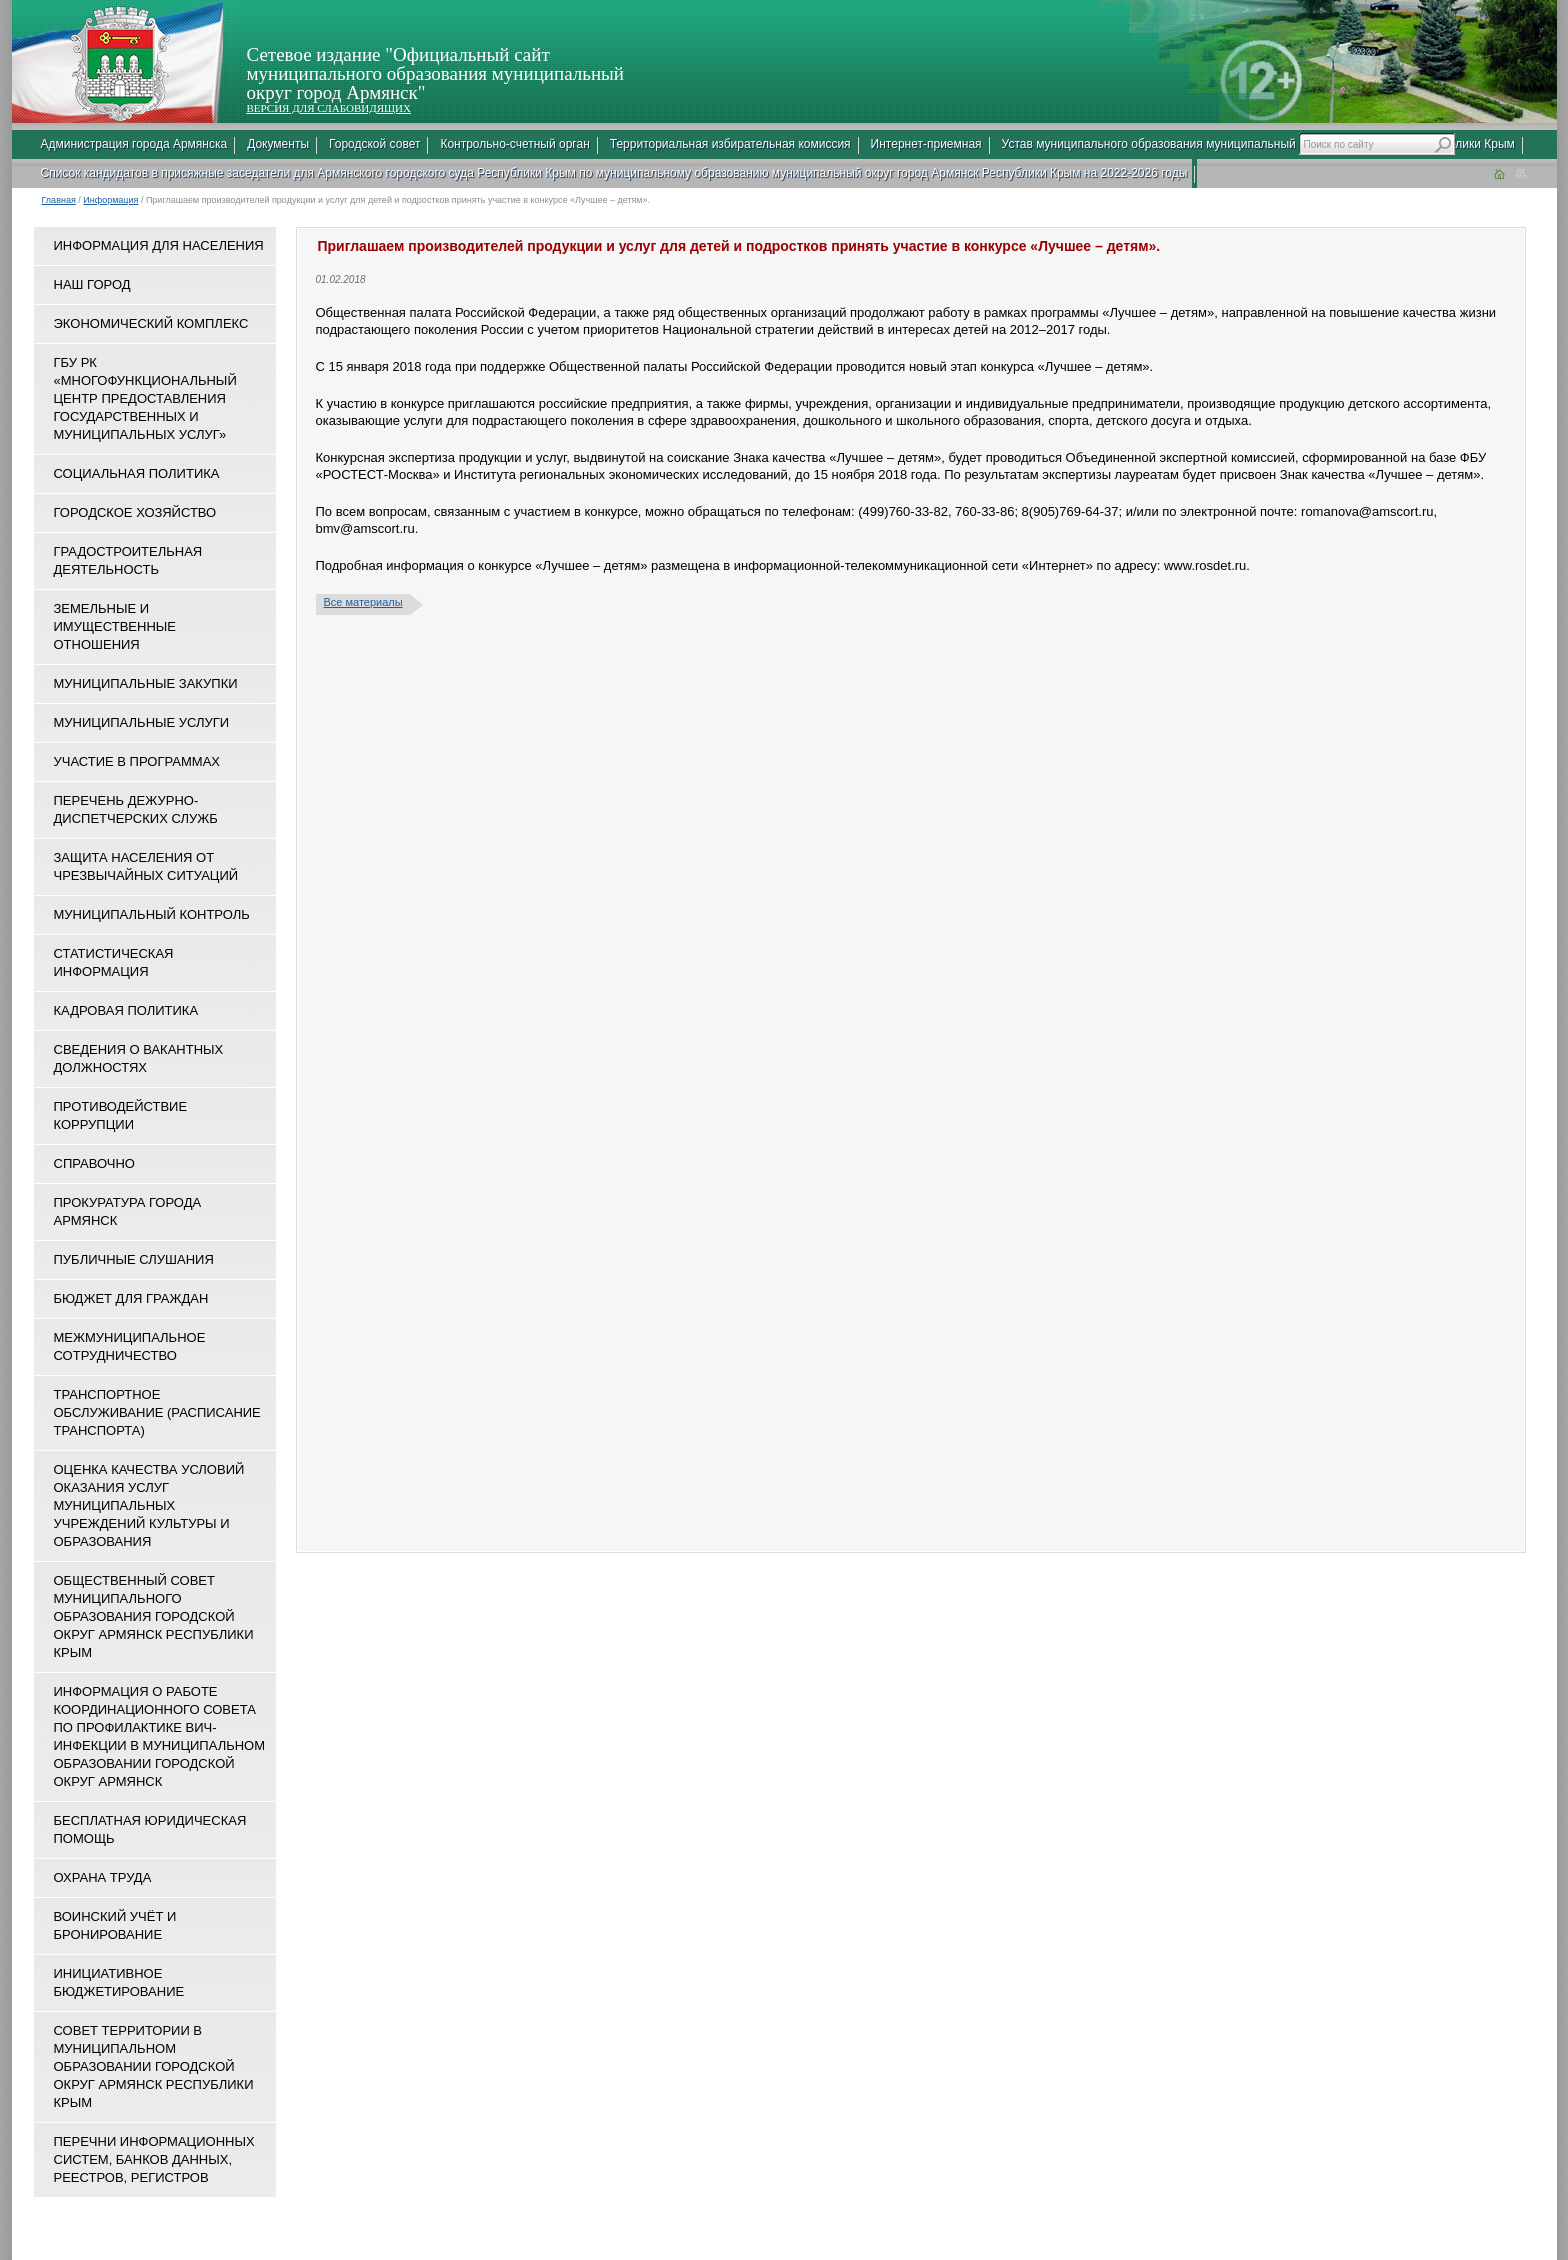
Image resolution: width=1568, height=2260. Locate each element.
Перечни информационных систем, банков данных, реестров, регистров (154, 2159)
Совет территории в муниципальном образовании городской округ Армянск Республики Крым (154, 2066)
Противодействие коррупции (121, 1115)
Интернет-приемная (926, 144)
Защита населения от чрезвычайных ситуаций (146, 866)
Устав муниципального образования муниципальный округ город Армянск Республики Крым (1258, 144)
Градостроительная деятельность (128, 560)
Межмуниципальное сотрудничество (130, 1346)
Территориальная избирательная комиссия (730, 144)
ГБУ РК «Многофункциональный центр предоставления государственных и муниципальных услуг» (145, 398)
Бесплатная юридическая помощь (150, 1829)
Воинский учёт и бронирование (115, 1925)
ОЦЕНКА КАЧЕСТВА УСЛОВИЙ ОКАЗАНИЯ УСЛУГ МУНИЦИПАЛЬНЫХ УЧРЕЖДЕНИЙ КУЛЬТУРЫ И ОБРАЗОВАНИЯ (149, 1505)
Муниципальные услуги (142, 722)
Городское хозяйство (135, 512)
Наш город (92, 284)
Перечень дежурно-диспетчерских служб (136, 809)
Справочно (94, 1163)
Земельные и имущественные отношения (115, 626)
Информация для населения (159, 245)
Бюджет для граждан (131, 1298)
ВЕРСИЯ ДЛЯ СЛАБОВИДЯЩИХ (329, 108)
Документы (278, 144)
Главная (59, 200)
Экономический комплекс (151, 323)
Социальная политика (137, 473)
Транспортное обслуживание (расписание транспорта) (157, 1412)
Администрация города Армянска (134, 144)
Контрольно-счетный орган (514, 144)
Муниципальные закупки (146, 683)
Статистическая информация (114, 962)
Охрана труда (103, 1877)
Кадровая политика (126, 1010)
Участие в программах (137, 761)
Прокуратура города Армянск (128, 1211)
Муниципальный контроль (152, 914)
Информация (110, 200)
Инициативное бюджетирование (119, 1982)
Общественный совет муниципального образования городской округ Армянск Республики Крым (154, 1616)
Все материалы (363, 602)
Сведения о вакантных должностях (139, 1058)
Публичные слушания (134, 1259)
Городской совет (374, 144)
